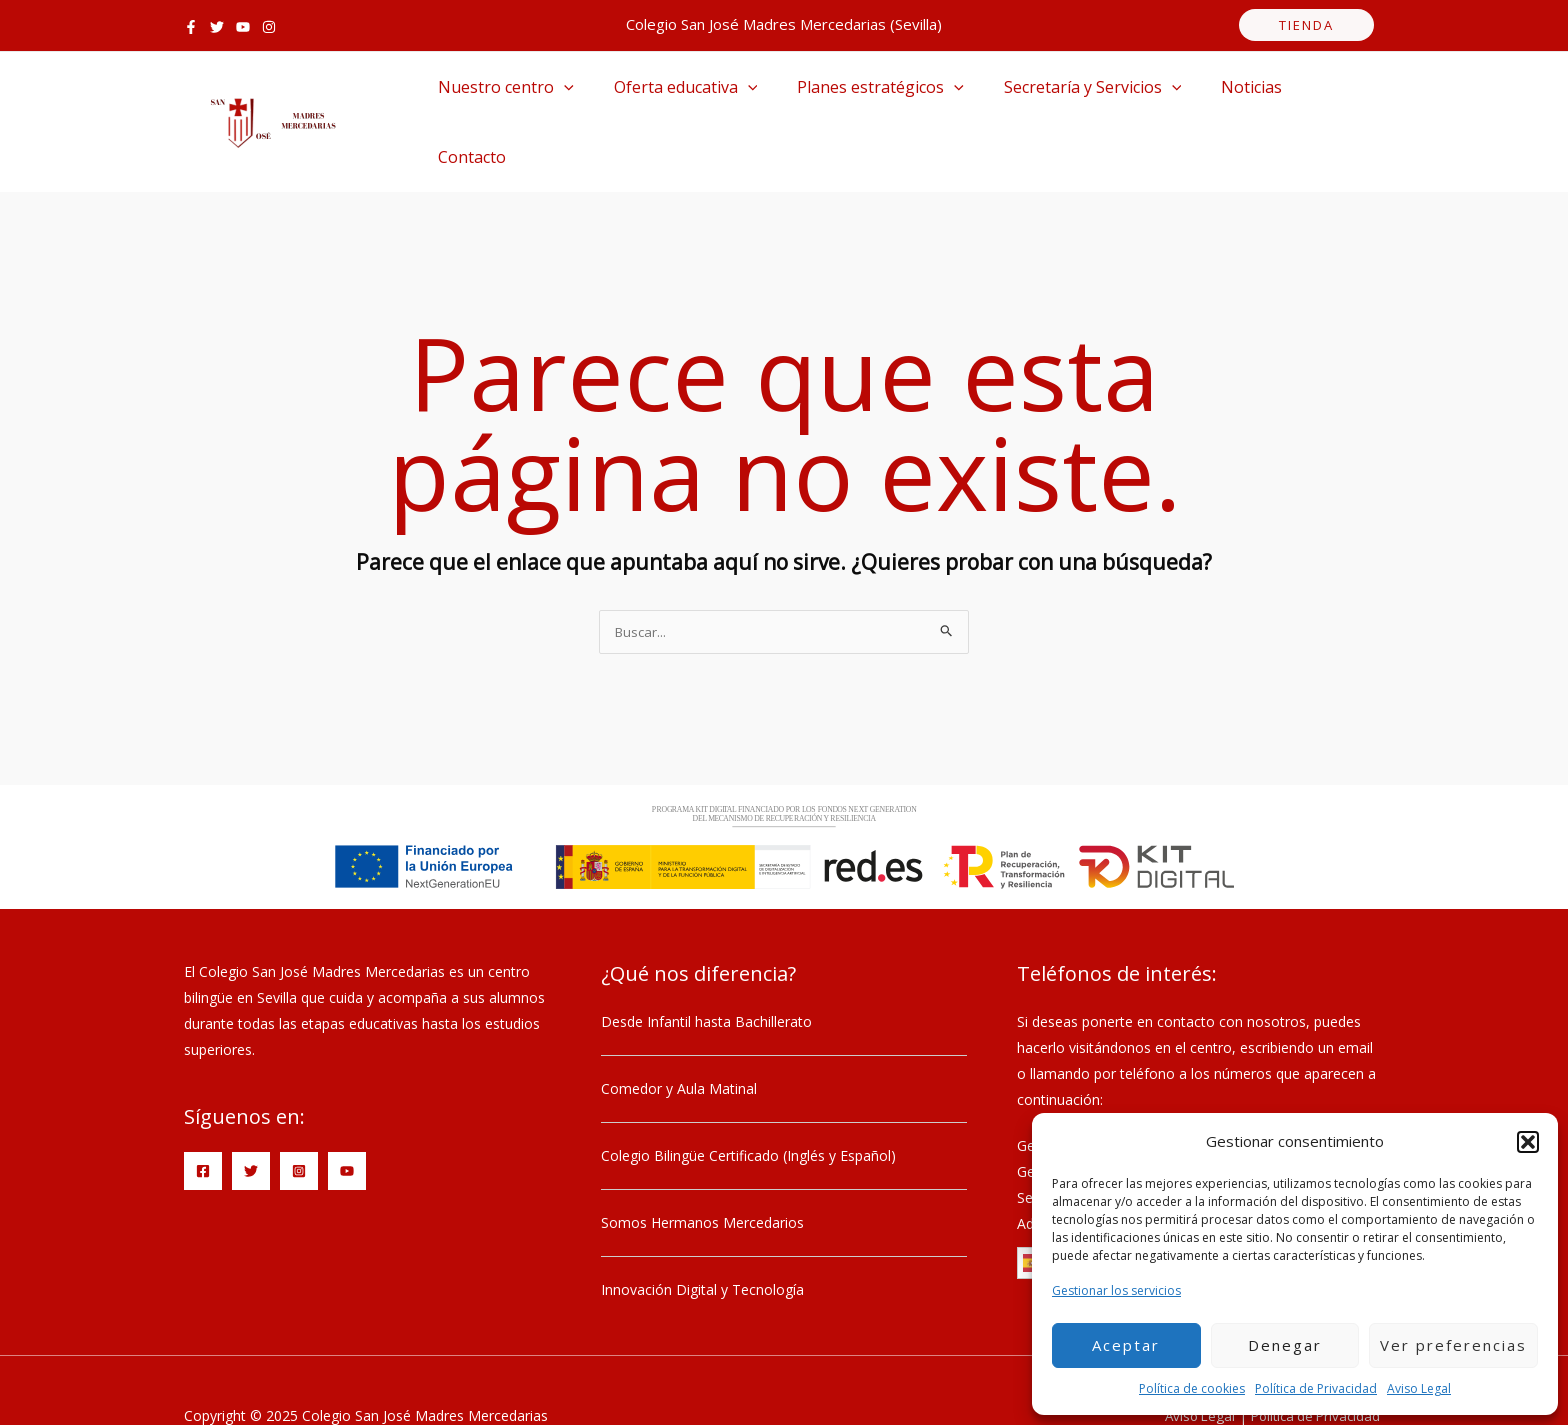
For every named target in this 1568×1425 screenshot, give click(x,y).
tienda (1306, 25)
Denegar (1285, 1345)
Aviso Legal (1419, 1388)
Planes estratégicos (860, 96)
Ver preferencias (1453, 1345)
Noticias (1215, 96)
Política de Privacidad (1316, 1388)
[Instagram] (269, 27)
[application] (560, 96)
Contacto (1312, 96)
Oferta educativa (674, 96)
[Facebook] (191, 27)
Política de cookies (1192, 1388)
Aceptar (1126, 1345)
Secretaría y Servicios (1065, 96)
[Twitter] (217, 27)
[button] (1528, 1142)
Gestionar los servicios (1116, 1290)
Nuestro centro (502, 96)
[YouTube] (243, 27)
